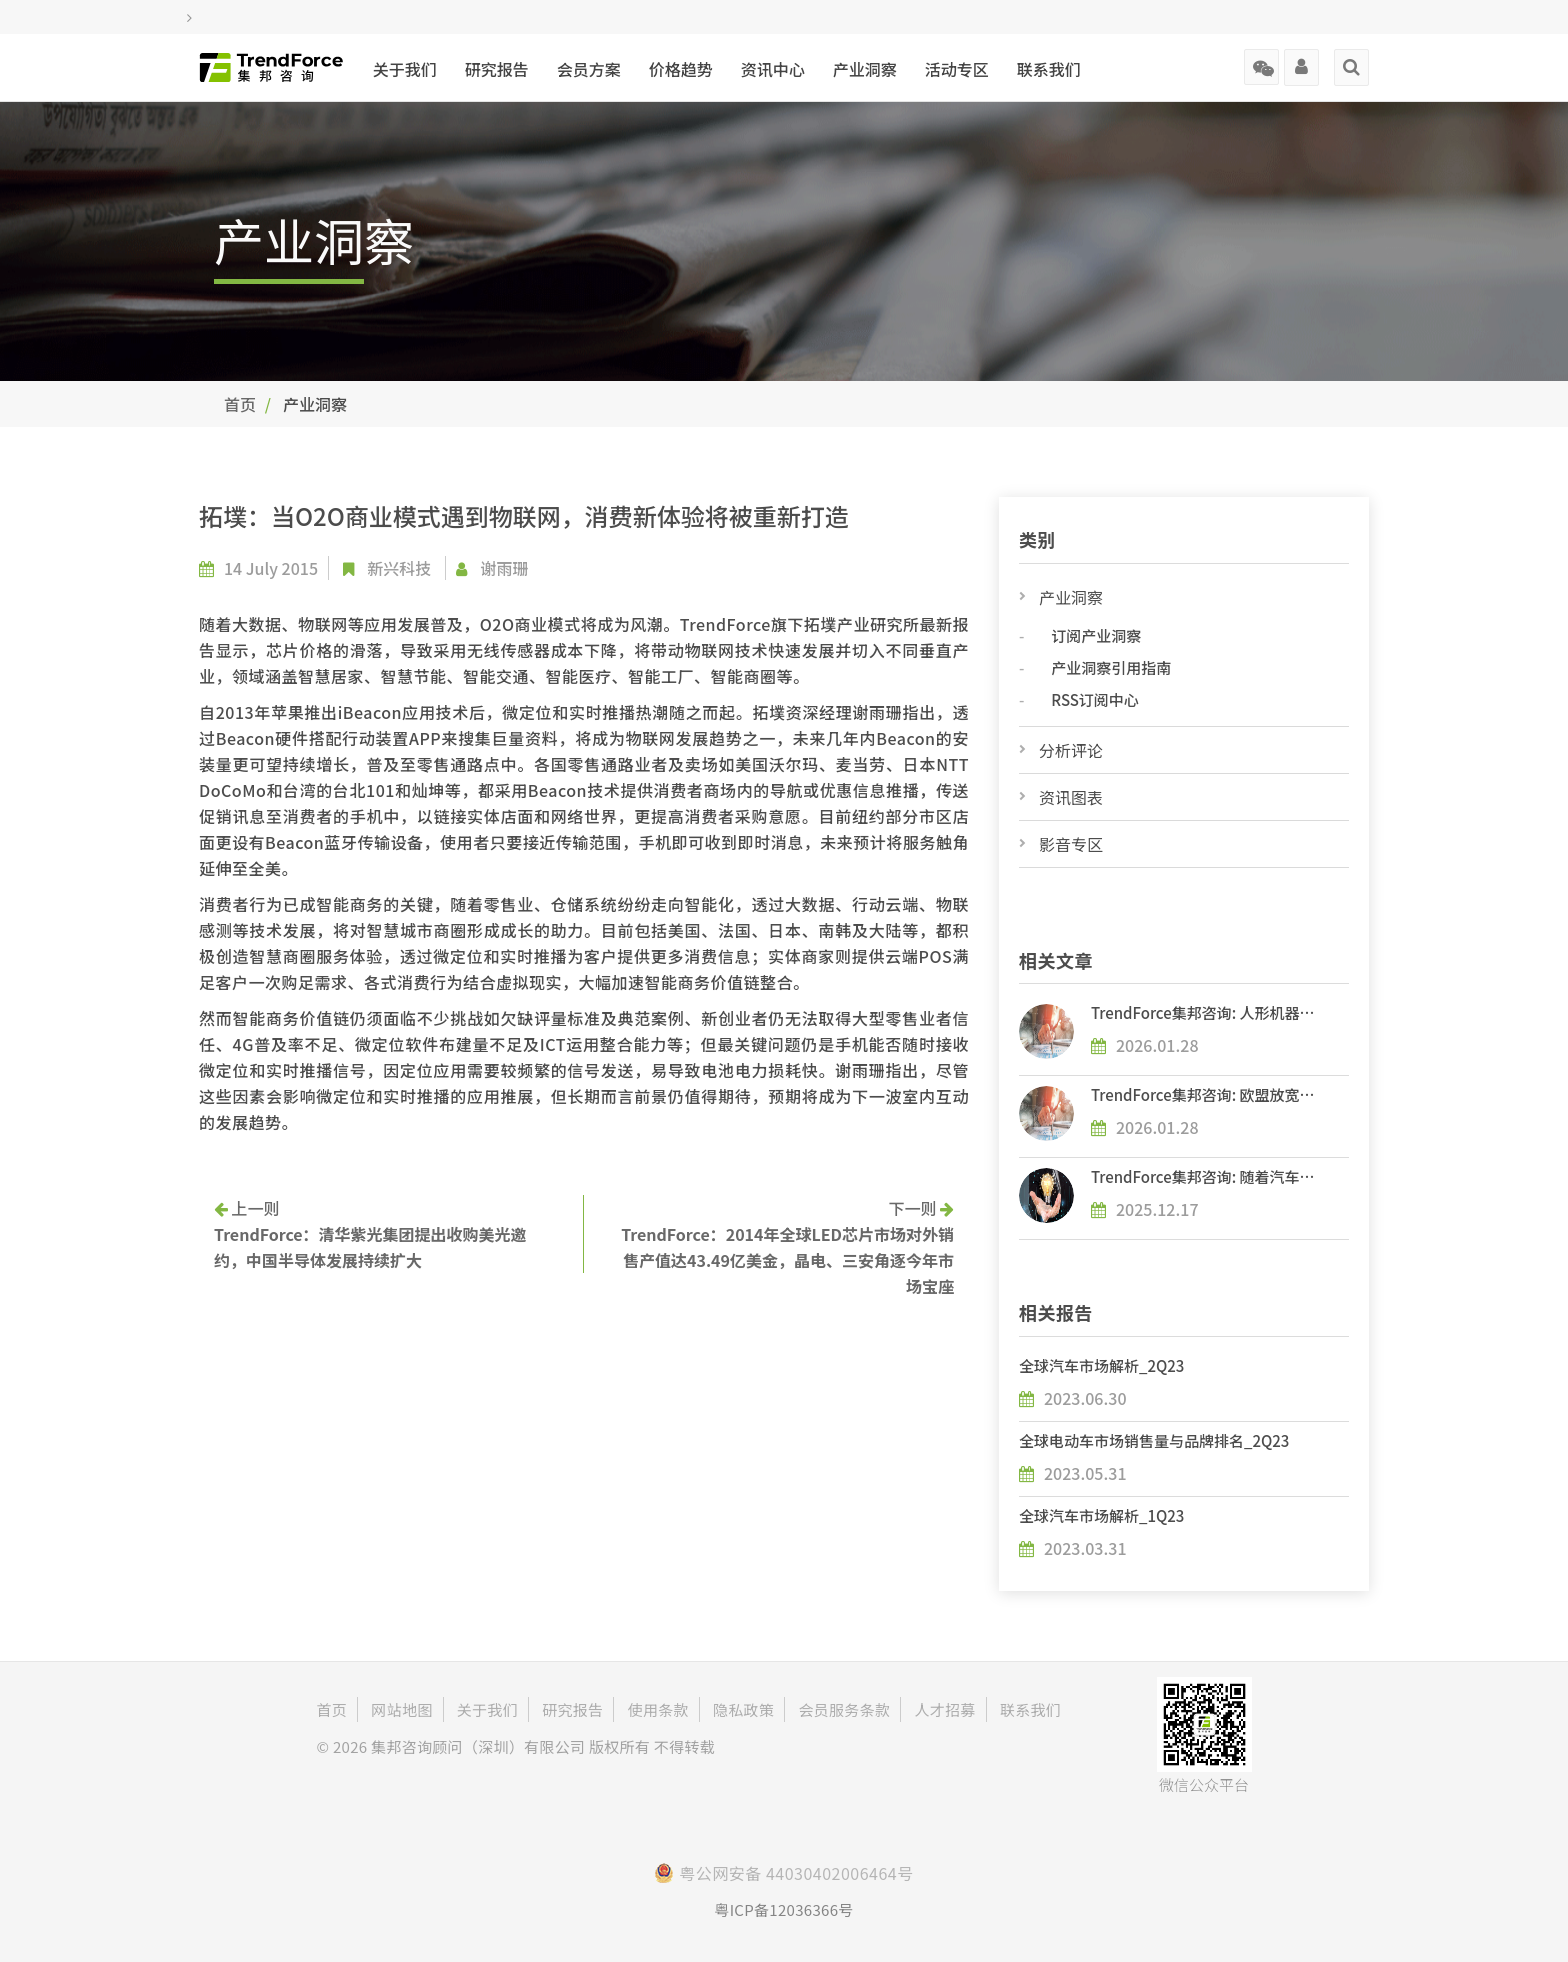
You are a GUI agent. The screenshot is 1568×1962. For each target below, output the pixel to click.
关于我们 (405, 69)
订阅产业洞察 (1096, 635)
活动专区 (957, 69)
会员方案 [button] (589, 69)
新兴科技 (399, 568)
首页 (240, 404)
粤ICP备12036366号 (783, 1909)
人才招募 (944, 1709)
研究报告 (497, 69)
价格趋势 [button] (681, 69)
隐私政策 (743, 1709)
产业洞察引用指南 (1111, 667)
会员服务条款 (844, 1709)
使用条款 (658, 1709)
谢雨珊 (505, 568)
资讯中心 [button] (773, 69)
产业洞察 (1071, 597)
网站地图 (401, 1709)
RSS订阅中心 (1094, 699)
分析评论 (1071, 750)
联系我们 (1049, 69)
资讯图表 (1071, 797)
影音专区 (1071, 844)
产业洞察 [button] (865, 69)
